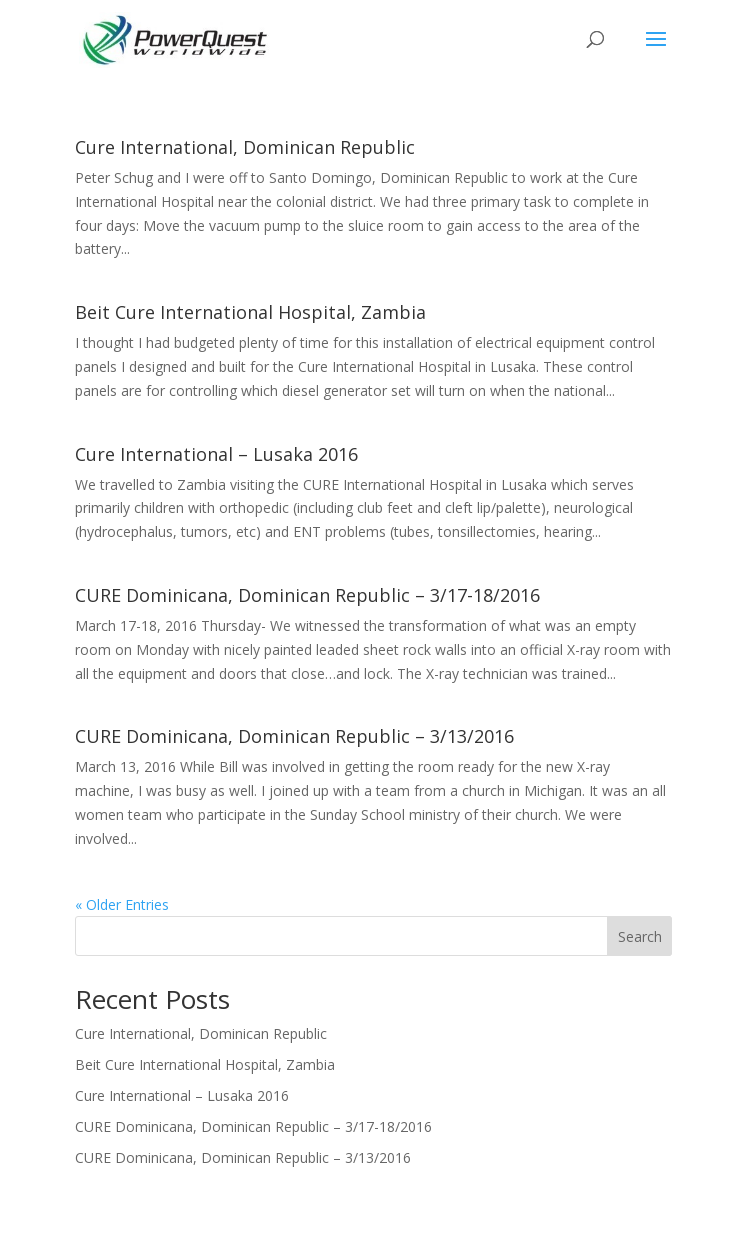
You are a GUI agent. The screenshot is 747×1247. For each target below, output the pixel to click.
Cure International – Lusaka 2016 (216, 454)
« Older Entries (122, 904)
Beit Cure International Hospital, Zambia (250, 312)
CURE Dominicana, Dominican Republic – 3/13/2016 (294, 736)
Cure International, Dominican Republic (245, 147)
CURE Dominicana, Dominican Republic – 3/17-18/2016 (307, 595)
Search (640, 936)
